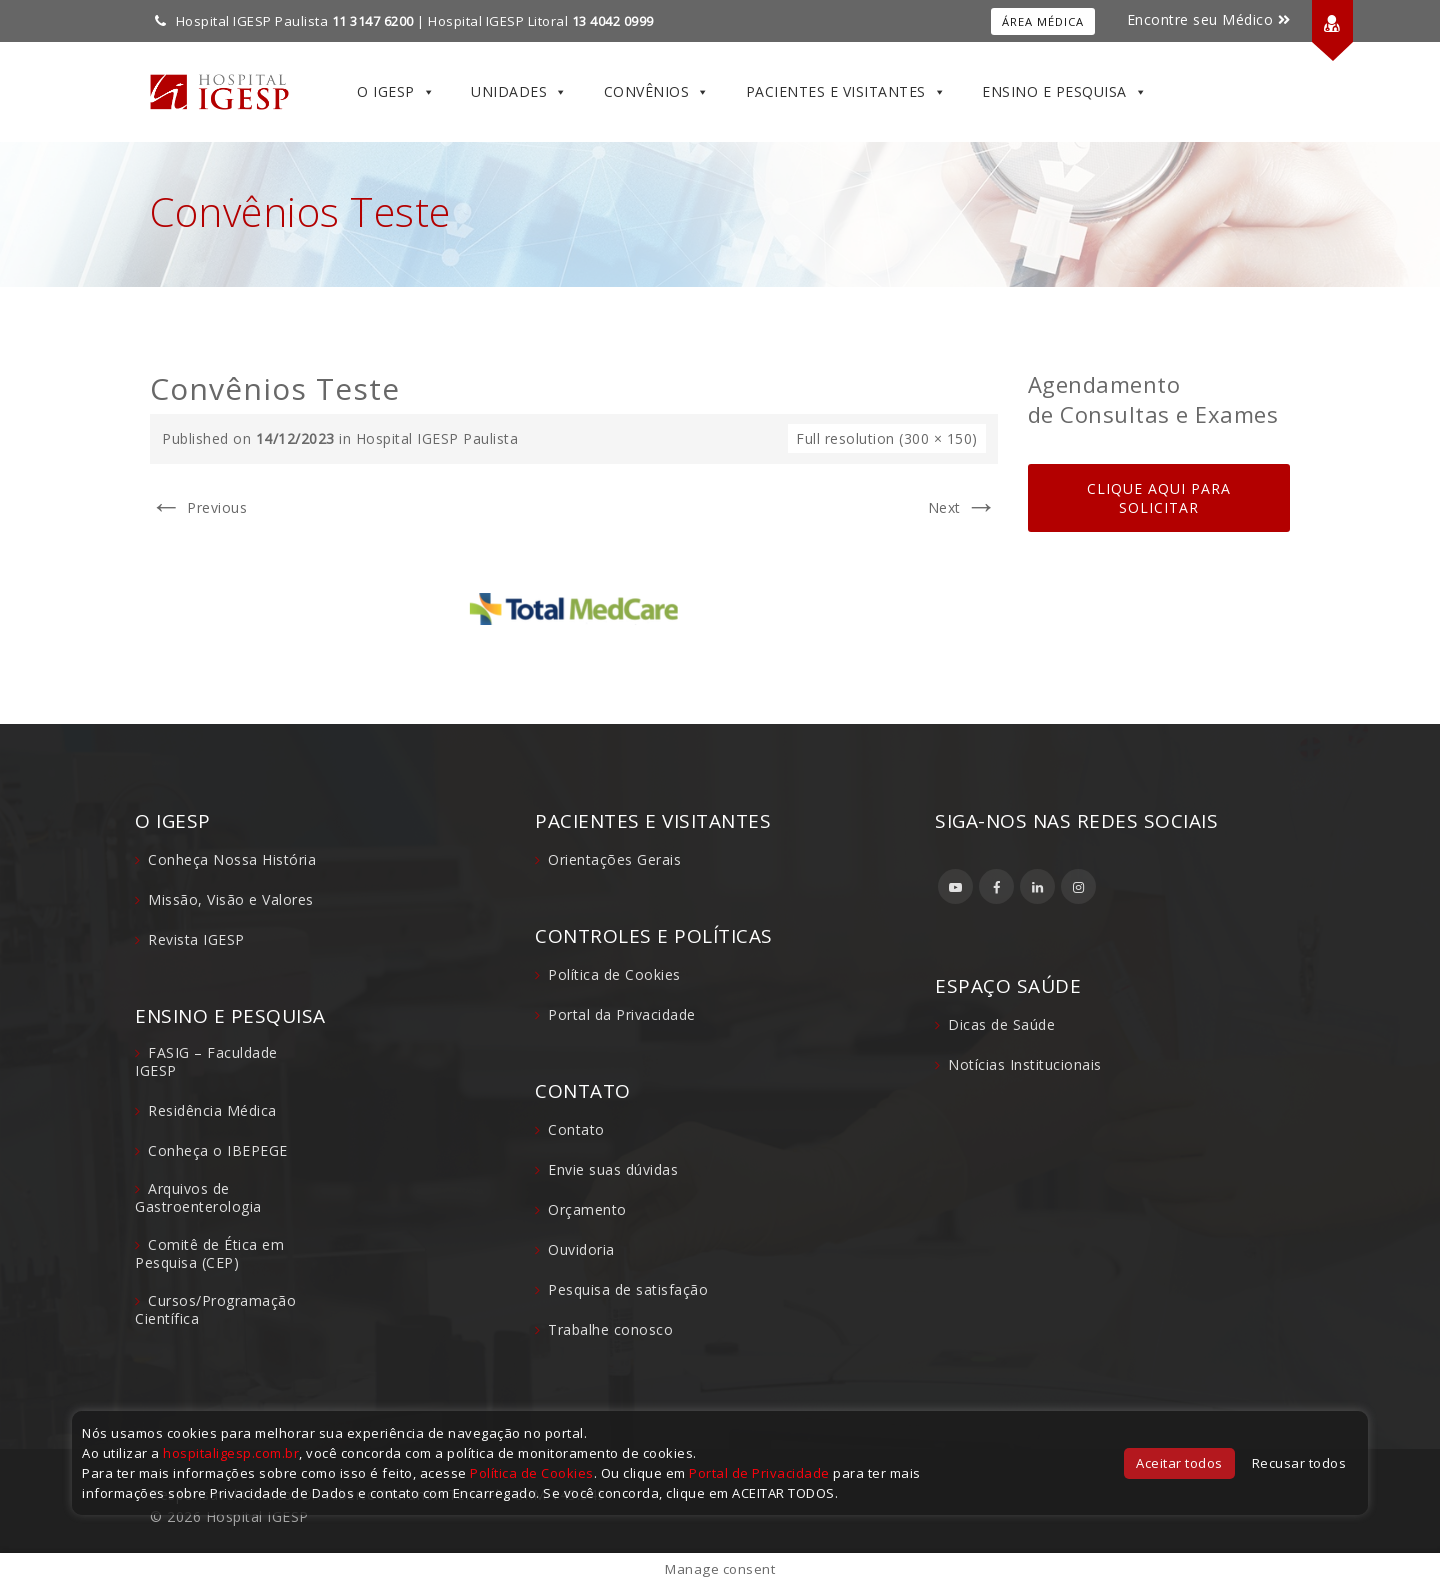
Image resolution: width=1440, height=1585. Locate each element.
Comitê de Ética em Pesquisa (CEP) (209, 1253)
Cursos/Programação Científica (215, 1309)
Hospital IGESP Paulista (437, 438)
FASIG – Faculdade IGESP (206, 1061)
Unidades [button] (519, 92)
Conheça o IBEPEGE (218, 1150)
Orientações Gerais (614, 859)
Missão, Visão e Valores (231, 899)
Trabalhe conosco (610, 1329)
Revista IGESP (196, 939)
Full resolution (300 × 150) (887, 438)
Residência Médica (212, 1110)
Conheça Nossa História (232, 859)
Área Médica (1043, 21)
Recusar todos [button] (1299, 1463)
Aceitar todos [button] (1179, 1463)
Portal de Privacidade (759, 1473)
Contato (576, 1129)
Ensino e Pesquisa (1064, 92)
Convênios (657, 92)
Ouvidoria (581, 1249)
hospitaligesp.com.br (231, 1453)
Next (963, 507)
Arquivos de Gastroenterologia (198, 1197)
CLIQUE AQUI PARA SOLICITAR (1159, 498)
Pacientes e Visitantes (846, 92)
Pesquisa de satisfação (628, 1289)
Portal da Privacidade (622, 1014)
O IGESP (396, 92)
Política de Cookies (614, 974)
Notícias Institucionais (1025, 1064)
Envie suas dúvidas (613, 1169)
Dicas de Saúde (1001, 1024)
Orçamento (587, 1209)
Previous (198, 507)
